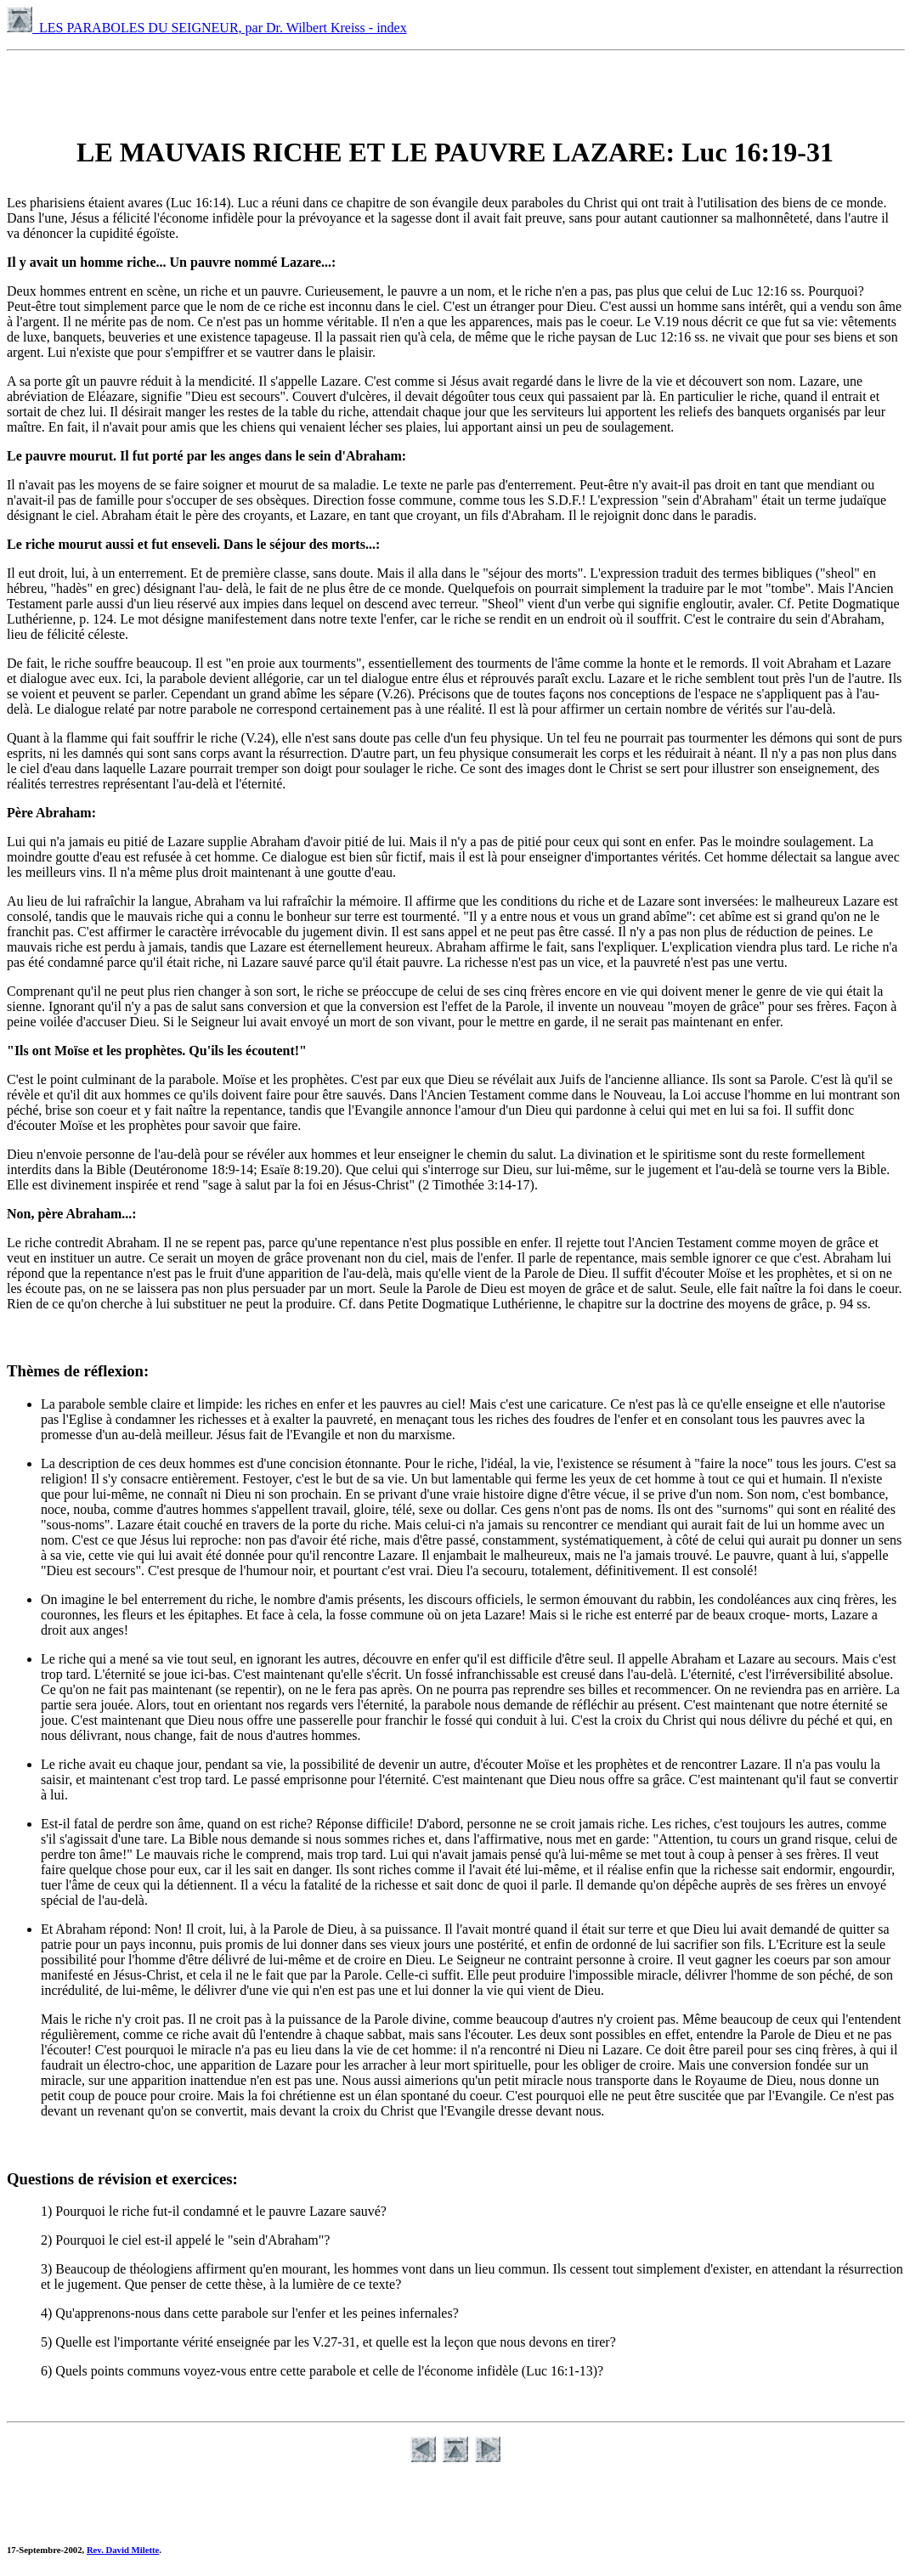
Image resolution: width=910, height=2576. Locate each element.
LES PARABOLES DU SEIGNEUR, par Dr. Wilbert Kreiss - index (207, 27)
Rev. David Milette (123, 2550)
